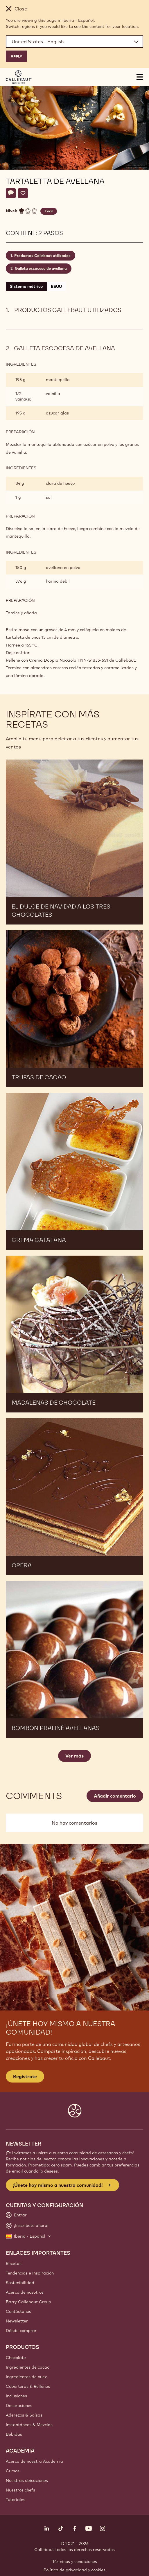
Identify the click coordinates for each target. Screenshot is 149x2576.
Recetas (13, 2263)
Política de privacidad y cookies (74, 2570)
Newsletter (17, 2321)
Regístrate (25, 2076)
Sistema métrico (26, 286)
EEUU (56, 286)
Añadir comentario (115, 1796)
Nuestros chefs (20, 2490)
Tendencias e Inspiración (30, 2273)
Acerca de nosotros (25, 2292)
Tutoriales (15, 2499)
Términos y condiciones (74, 2561)
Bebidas (14, 2434)
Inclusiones (16, 2396)
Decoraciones (19, 2405)
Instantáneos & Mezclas (29, 2424)
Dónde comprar (21, 2330)
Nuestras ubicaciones (27, 2480)
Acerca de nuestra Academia (34, 2461)
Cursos (12, 2470)
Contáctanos (18, 2311)
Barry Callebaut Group (28, 2301)
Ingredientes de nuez (26, 2376)
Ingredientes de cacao (27, 2367)
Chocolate (16, 2357)
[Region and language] (74, 41)
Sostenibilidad (20, 2282)
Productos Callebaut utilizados (42, 255)
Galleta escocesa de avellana (41, 268)
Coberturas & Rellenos (28, 2386)
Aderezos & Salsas (24, 2415)
